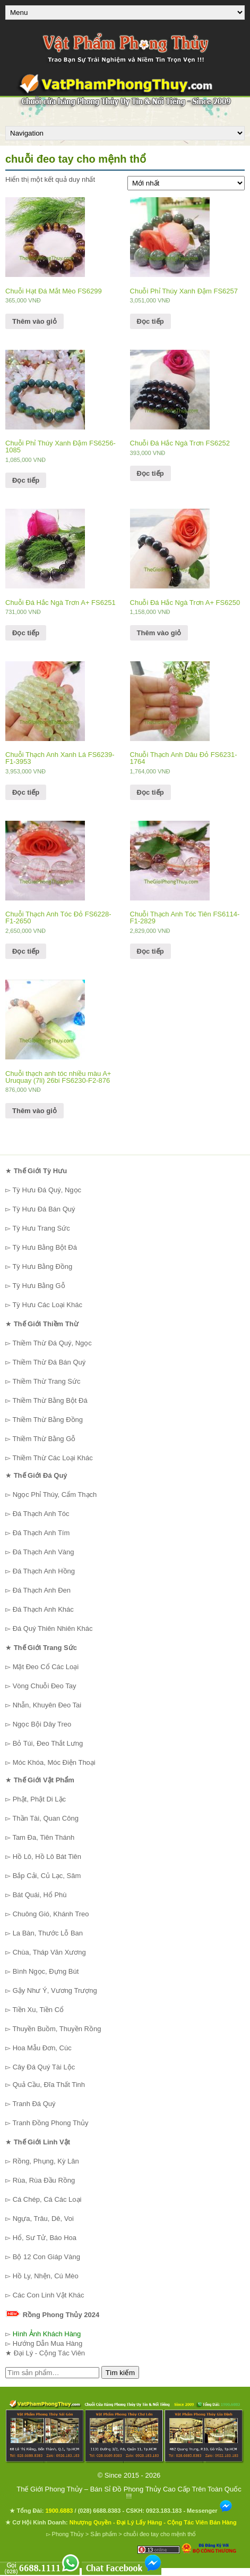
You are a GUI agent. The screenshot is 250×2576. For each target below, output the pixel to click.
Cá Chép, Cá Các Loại (47, 2199)
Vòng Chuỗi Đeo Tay (44, 1686)
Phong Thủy (68, 2534)
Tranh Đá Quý (33, 2104)
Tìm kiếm (120, 2373)
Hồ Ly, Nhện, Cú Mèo (46, 2276)
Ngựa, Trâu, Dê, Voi (43, 2219)
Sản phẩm (103, 2534)
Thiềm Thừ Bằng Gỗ (43, 1439)
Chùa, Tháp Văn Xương (49, 1952)
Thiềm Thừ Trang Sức (46, 1381)
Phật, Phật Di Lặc (39, 1799)
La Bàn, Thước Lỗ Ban (48, 1933)
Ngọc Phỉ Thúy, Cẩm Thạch (55, 1495)
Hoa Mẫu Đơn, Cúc (42, 2048)
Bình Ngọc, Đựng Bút (46, 1971)
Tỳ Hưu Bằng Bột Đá (44, 1247)
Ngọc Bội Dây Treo (42, 1724)
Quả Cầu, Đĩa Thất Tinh (49, 2085)
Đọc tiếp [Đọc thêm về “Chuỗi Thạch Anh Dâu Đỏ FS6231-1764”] (150, 792)
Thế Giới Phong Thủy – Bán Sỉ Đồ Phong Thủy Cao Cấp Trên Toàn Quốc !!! (128, 2492)
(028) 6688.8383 (99, 2510)
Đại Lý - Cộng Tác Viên (49, 2353)
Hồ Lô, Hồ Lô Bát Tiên (47, 1857)
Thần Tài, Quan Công (45, 1818)
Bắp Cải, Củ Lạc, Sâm (47, 1876)
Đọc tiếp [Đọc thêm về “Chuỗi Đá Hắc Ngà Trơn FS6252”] (150, 473)
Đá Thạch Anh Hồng (44, 1571)
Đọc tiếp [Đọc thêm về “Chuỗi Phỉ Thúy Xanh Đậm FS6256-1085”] (25, 480)
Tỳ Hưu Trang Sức (41, 1228)
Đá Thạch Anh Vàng (43, 1552)
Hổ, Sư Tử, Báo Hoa (44, 2238)
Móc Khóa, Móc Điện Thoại (54, 1762)
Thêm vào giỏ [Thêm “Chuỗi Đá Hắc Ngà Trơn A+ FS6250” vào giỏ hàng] (159, 633)
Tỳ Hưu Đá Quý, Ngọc (46, 1190)
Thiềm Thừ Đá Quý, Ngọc (51, 1343)
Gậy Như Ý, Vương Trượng (55, 1990)
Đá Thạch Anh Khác (43, 1609)
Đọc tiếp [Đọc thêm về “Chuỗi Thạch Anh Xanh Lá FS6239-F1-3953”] (25, 792)
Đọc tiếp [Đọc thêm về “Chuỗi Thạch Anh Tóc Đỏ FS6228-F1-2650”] (25, 951)
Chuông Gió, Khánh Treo (51, 1914)
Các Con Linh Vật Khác (48, 2295)
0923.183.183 (164, 2510)
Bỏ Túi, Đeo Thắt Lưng (48, 1743)
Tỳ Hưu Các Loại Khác (47, 1305)
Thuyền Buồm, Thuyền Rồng (56, 2029)
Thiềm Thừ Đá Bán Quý (48, 1362)
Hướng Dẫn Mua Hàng (48, 2343)
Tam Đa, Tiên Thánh (43, 1837)
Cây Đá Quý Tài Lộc (44, 2067)
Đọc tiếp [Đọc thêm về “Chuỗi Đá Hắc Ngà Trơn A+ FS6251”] (25, 633)
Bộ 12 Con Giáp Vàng (46, 2257)
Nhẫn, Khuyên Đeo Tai (47, 1705)
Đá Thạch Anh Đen (42, 1590)
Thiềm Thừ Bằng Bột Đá (49, 1400)
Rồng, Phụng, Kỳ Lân (46, 2161)
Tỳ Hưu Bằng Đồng (42, 1266)
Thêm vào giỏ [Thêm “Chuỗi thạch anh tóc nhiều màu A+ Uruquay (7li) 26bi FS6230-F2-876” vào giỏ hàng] (34, 1111)
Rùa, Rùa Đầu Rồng (44, 2180)
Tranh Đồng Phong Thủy (50, 2123)
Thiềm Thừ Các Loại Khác (52, 1458)
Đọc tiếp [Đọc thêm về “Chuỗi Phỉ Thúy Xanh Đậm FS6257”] (150, 321)
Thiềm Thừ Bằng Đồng (47, 1420)
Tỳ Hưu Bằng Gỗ (38, 1286)
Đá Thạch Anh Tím (41, 1533)
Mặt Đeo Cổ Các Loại (46, 1667)
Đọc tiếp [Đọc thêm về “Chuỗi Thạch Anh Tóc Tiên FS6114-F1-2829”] (150, 951)
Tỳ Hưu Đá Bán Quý (43, 1209)
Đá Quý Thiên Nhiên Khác (53, 1628)
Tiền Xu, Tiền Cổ (38, 2010)
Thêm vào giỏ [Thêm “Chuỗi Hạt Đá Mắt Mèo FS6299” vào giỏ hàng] (34, 321)
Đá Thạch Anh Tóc (41, 1514)
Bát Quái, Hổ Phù (40, 1895)
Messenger (209, 2510)
